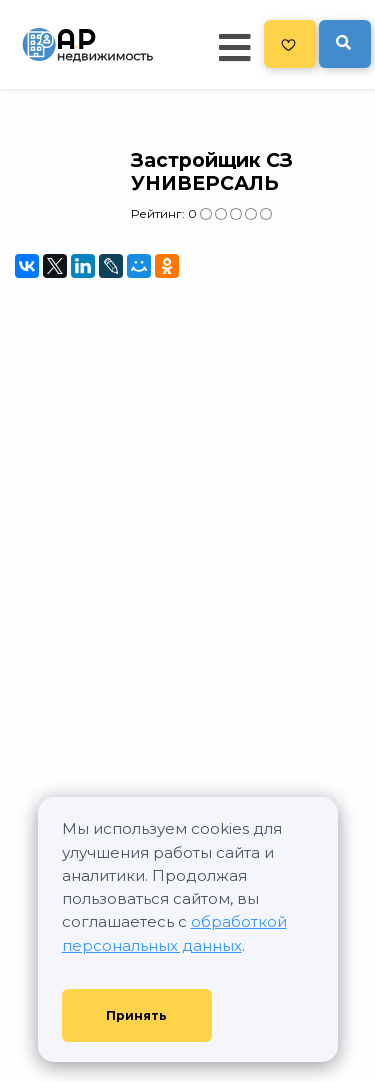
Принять (136, 1015)
